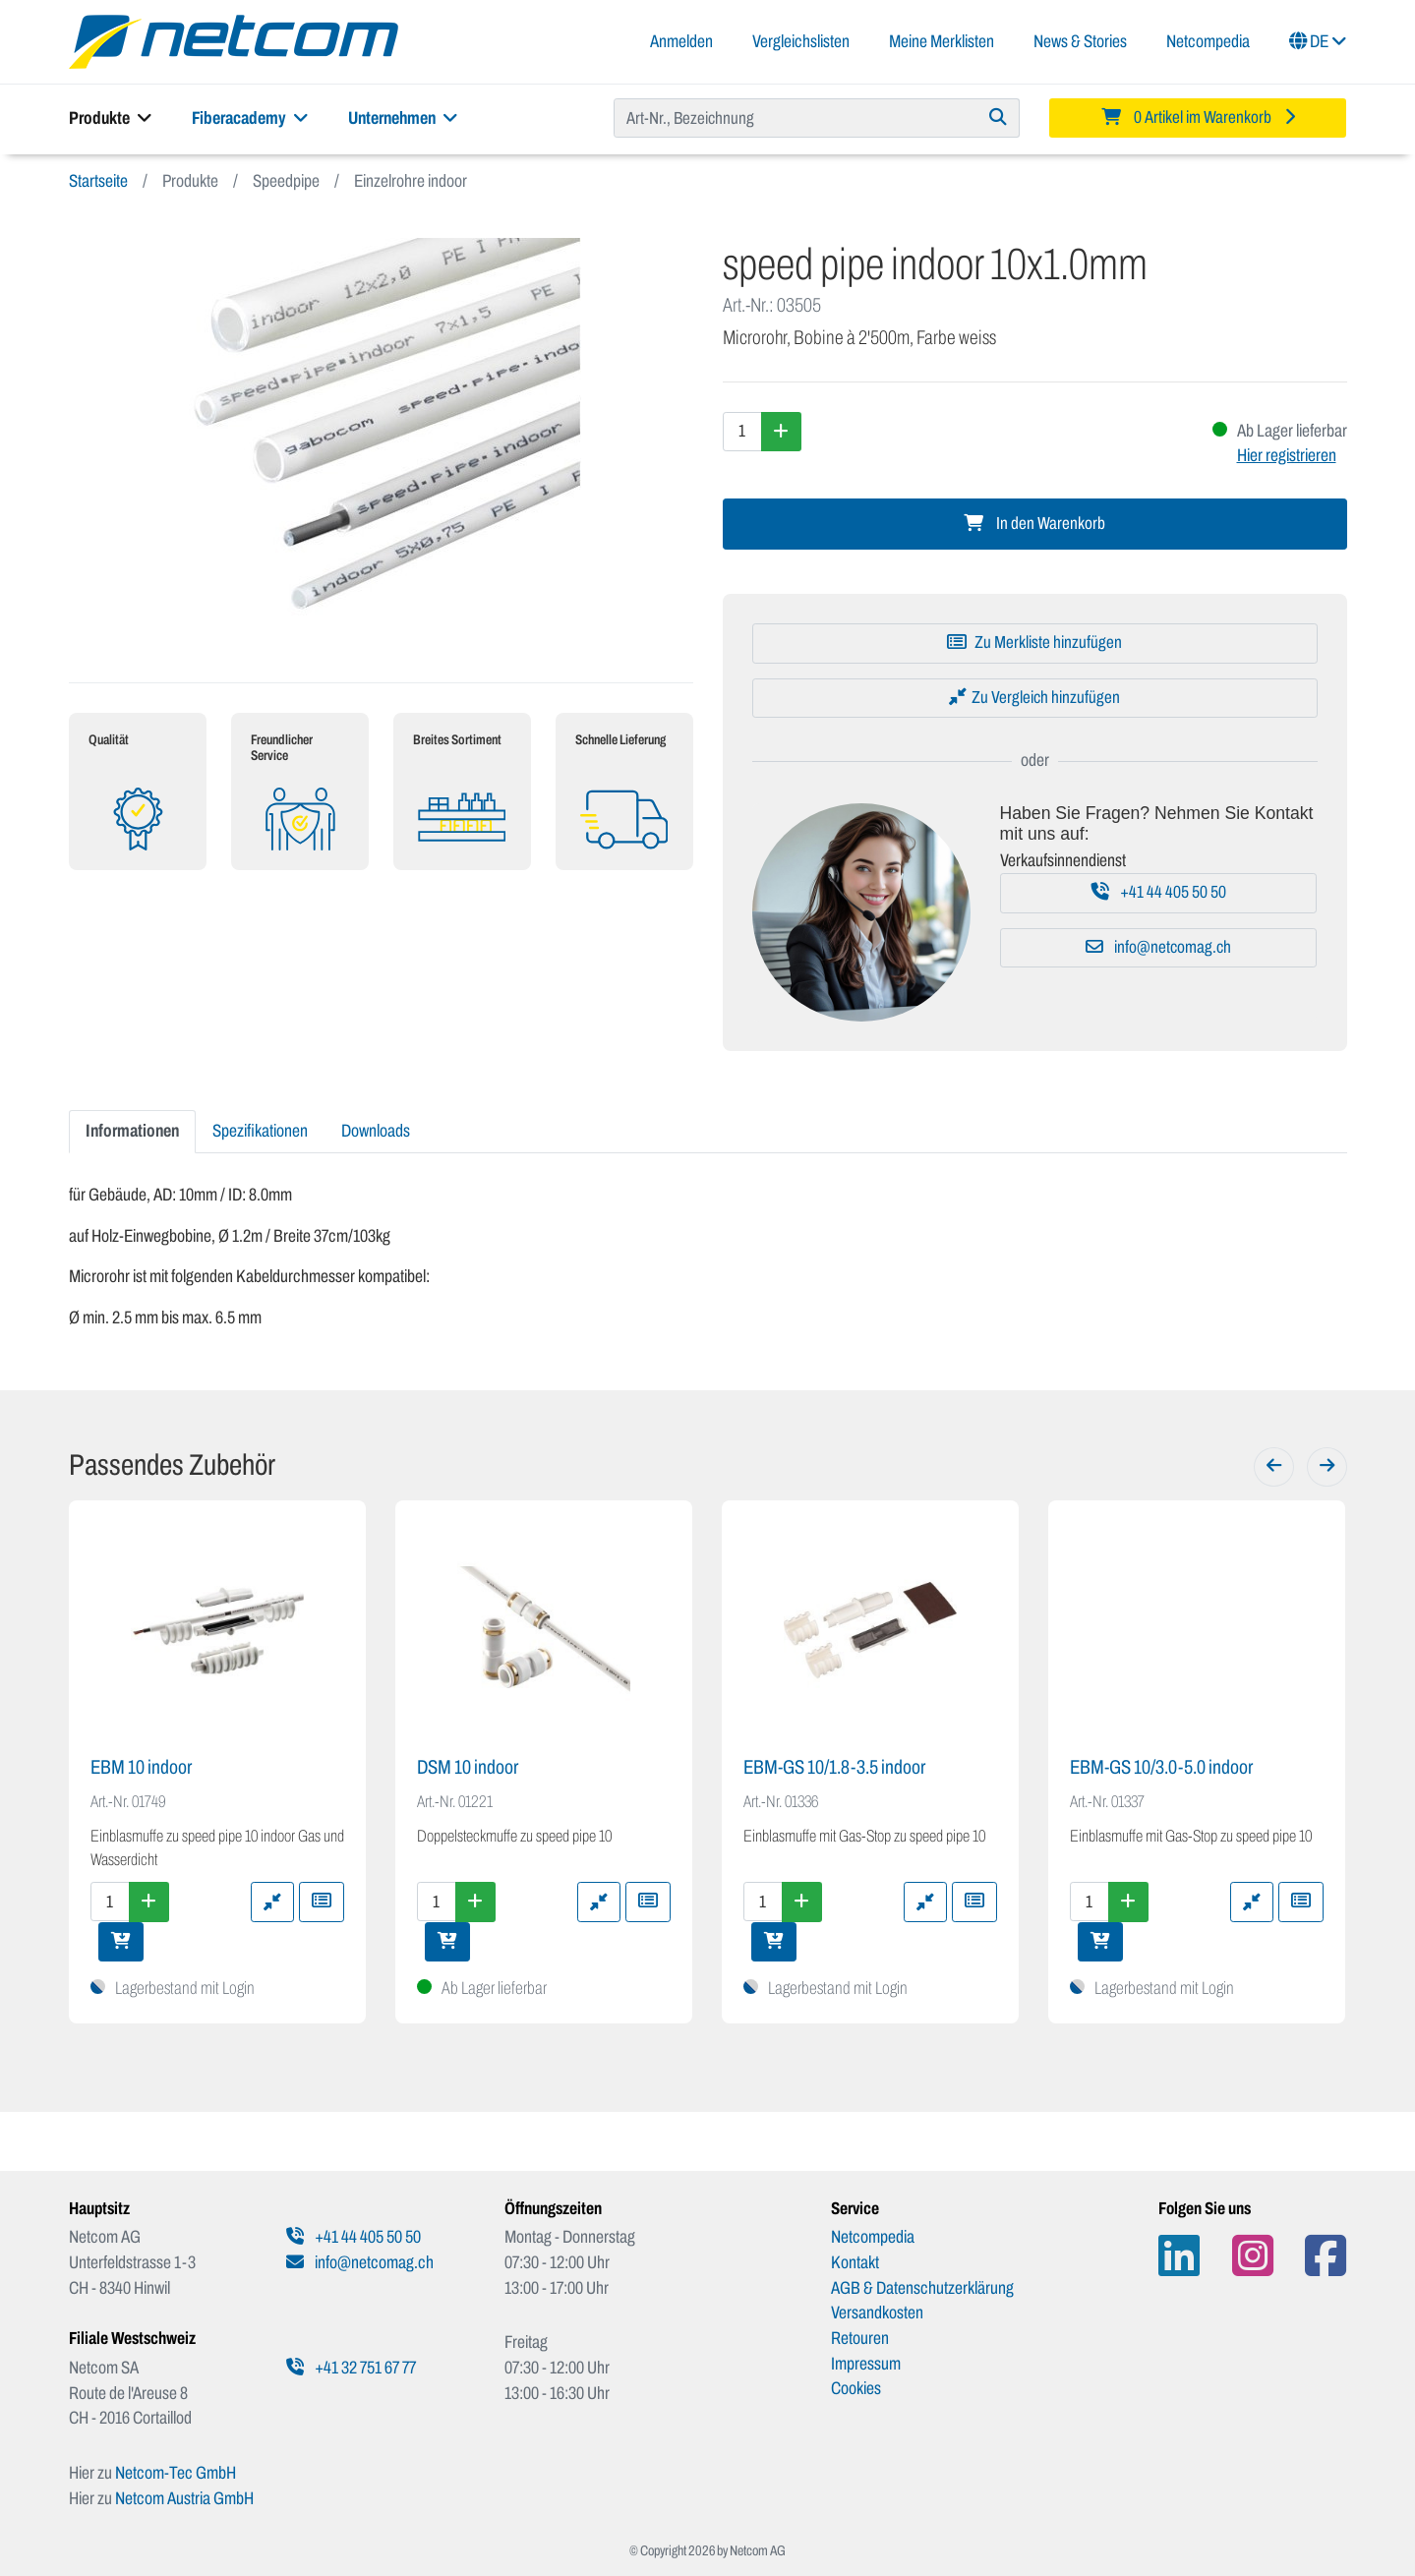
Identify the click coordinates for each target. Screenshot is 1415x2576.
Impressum (866, 2363)
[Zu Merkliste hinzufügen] (1035, 643)
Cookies (856, 2388)
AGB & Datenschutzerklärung (922, 2288)
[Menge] (742, 431)
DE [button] (1318, 41)
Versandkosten (877, 2312)
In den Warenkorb (1034, 523)
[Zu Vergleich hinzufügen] (1035, 698)
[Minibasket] (1198, 118)
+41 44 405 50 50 (1158, 892)
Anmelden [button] (681, 41)
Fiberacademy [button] (250, 118)
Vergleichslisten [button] (801, 41)
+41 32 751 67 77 (351, 2367)
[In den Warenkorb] (121, 1941)
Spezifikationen (260, 1131)
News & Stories (1080, 41)
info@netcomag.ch (1158, 947)
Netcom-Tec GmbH (175, 2473)
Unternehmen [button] (403, 118)
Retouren (860, 2338)
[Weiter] (1327, 1467)
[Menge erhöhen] (781, 431)
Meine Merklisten (941, 41)
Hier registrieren (1286, 455)
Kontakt (855, 2262)
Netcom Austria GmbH (184, 2498)
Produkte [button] (110, 118)
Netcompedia (1208, 41)
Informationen (132, 1131)
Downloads (375, 1131)
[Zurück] (1274, 1467)
